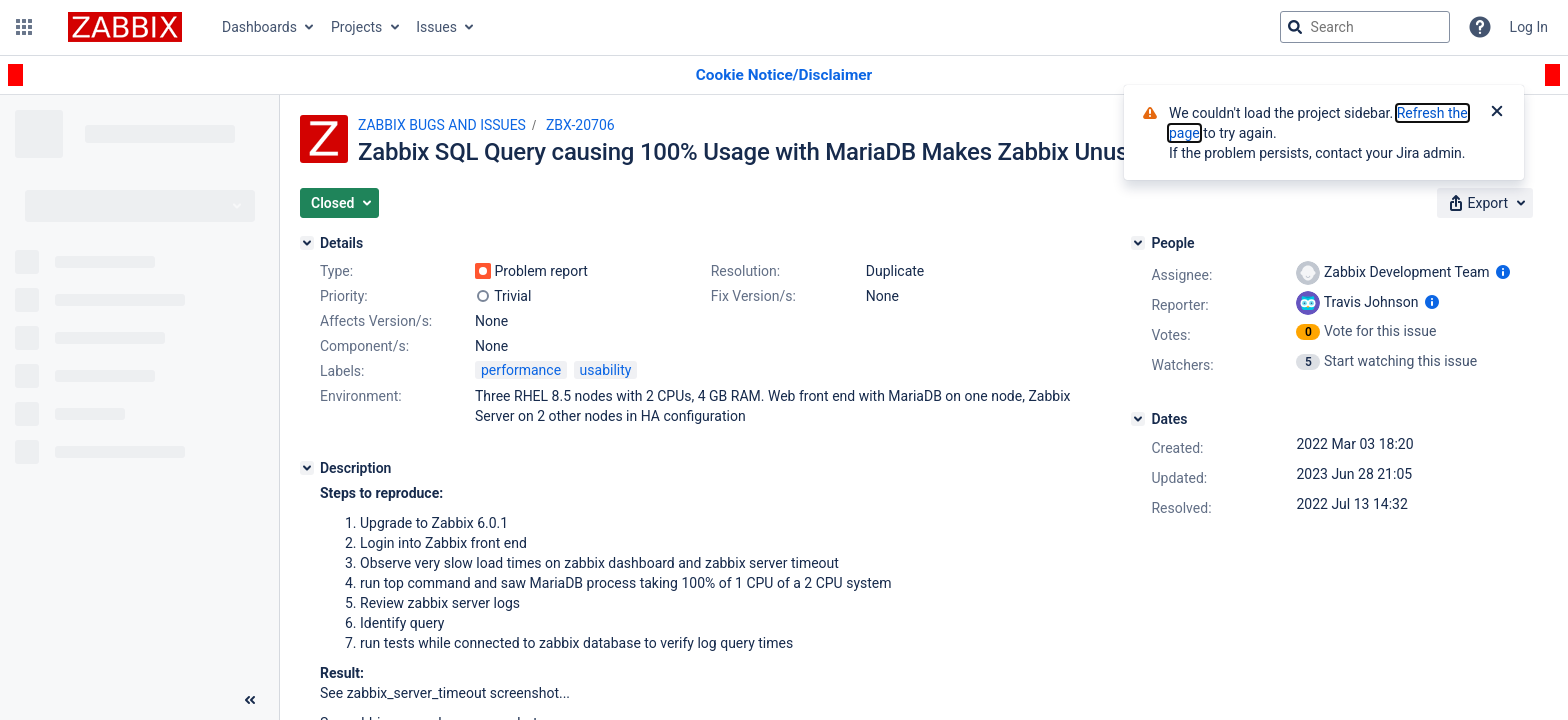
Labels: (342, 371)
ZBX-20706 (580, 125)
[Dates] (1138, 419)
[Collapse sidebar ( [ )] (250, 700)
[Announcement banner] (784, 75)
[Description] (307, 468)
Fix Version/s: (753, 296)
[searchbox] (1365, 27)
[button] (24, 27)
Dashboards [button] (259, 27)
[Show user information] (1503, 272)
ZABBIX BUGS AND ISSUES (442, 125)
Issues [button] (436, 27)
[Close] (1497, 113)
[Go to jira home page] (125, 27)
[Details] (307, 243)
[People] (1138, 243)
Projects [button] (356, 27)
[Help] (1480, 27)
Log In (1529, 27)
